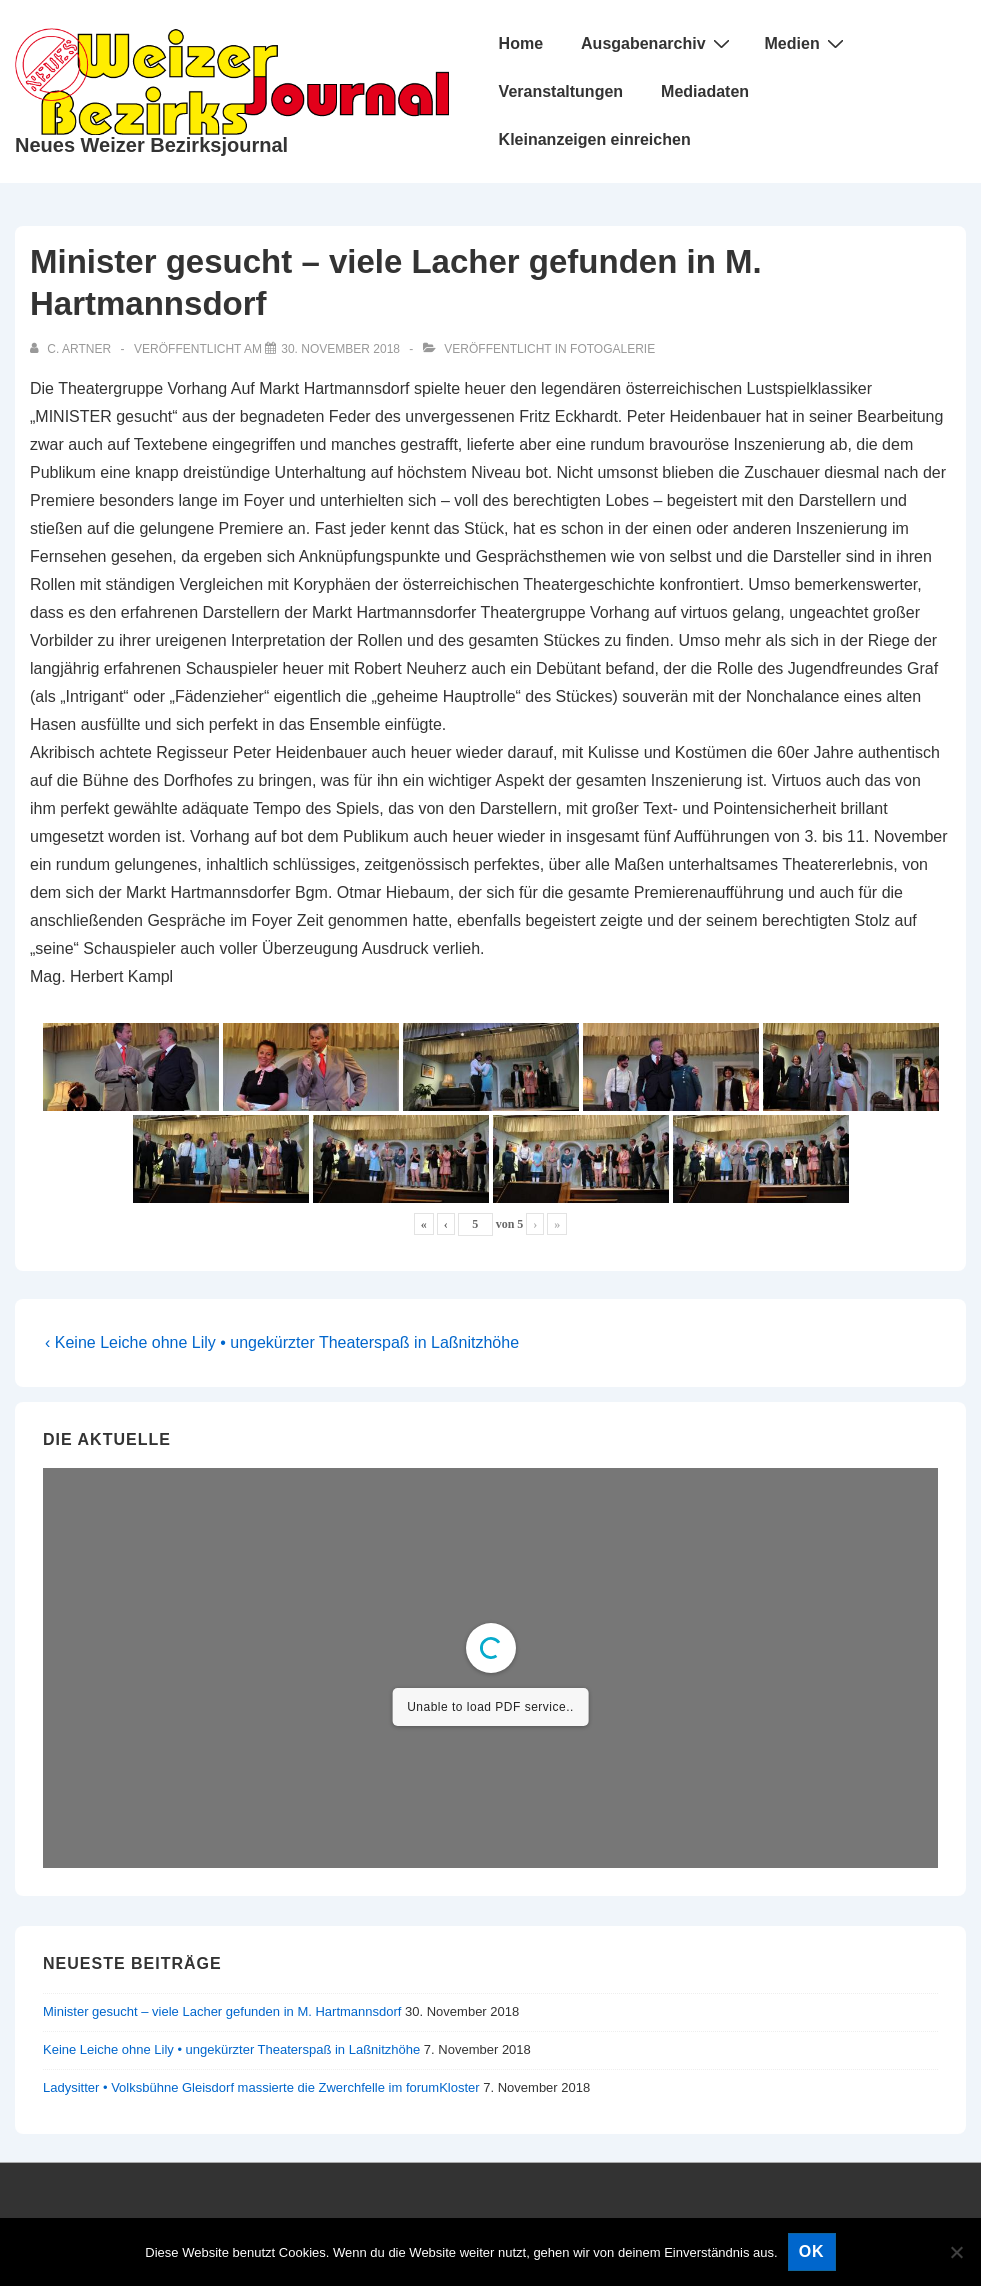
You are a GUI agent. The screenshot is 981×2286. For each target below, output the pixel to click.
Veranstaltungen (561, 91)
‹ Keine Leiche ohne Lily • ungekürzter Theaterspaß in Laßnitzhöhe (282, 1342)
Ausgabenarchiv (657, 43)
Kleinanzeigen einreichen (595, 139)
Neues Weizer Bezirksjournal (151, 145)
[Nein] (956, 2252)
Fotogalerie (612, 349)
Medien (807, 43)
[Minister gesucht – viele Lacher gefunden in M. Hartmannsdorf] (340, 349)
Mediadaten (705, 91)
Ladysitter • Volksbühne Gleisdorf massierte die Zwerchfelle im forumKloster (261, 2087)
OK (812, 2251)
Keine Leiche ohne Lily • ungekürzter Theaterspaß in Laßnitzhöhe (231, 2049)
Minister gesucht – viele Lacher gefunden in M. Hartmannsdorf (222, 2011)
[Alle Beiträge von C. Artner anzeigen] (72, 349)
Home (521, 43)
